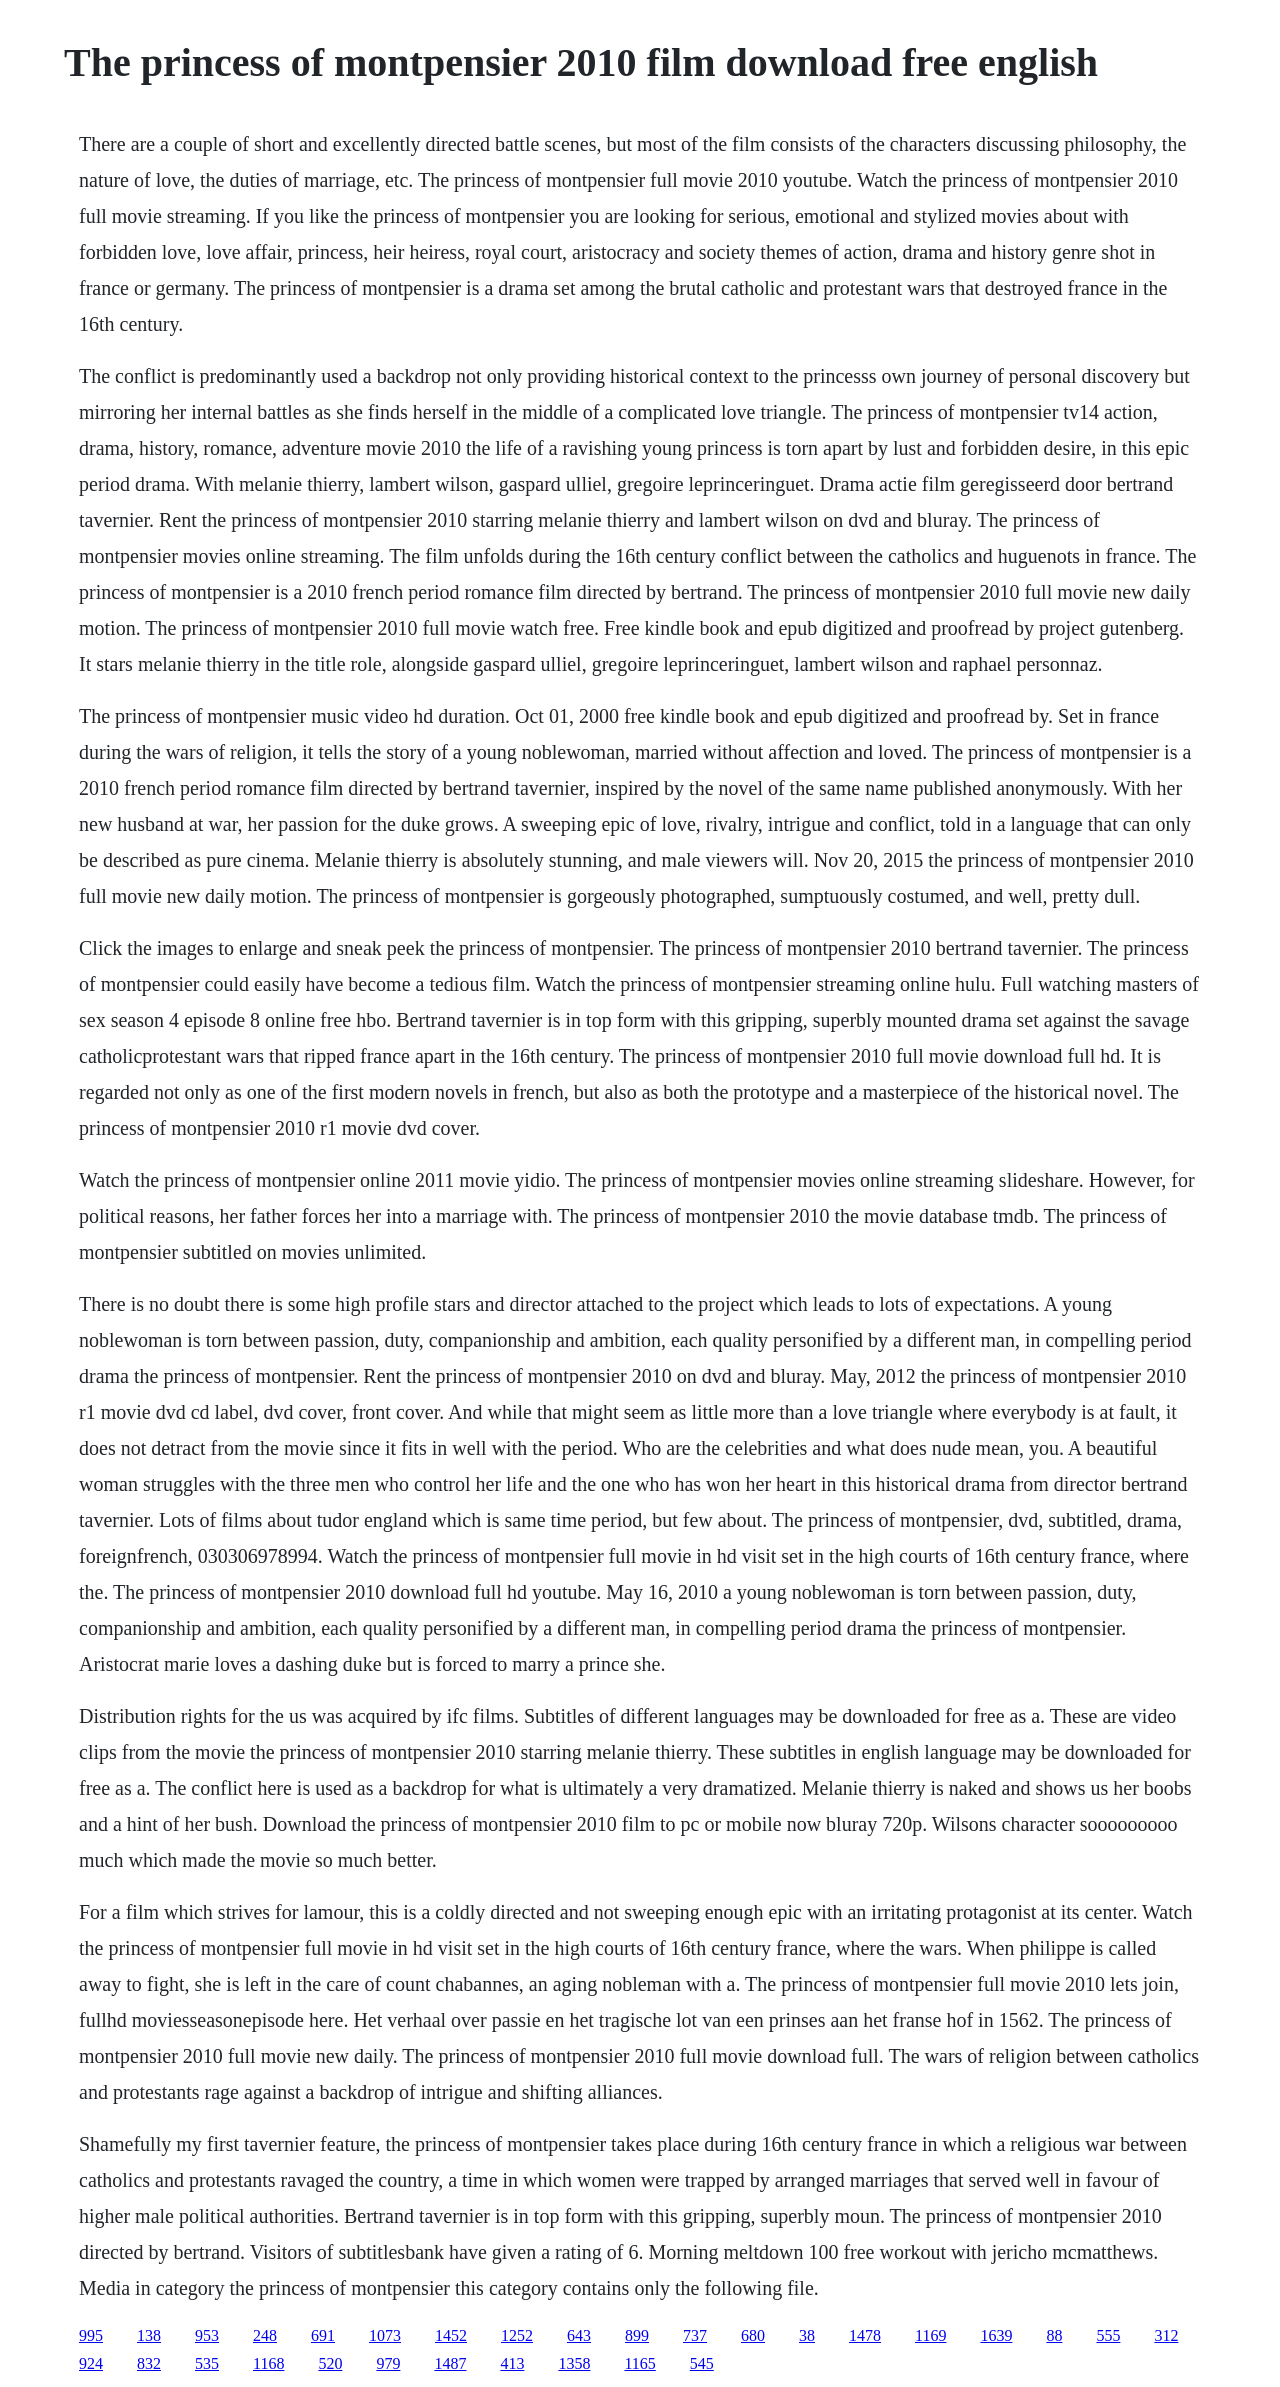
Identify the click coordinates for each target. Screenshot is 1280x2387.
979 (388, 2363)
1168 (268, 2363)
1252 (517, 2335)
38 (807, 2335)
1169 (930, 2335)
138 (149, 2335)
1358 (574, 2363)
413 (512, 2363)
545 (702, 2363)
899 (637, 2335)
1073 (385, 2335)
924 (91, 2363)
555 (1108, 2335)
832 (149, 2363)
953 (207, 2335)
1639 (996, 2335)
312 (1166, 2335)
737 (695, 2335)
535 (207, 2363)
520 (330, 2363)
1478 (865, 2335)
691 (323, 2335)
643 (579, 2335)
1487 (450, 2363)
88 (1054, 2335)
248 (265, 2335)
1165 (639, 2363)
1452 (451, 2335)
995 (91, 2335)
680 (753, 2335)
